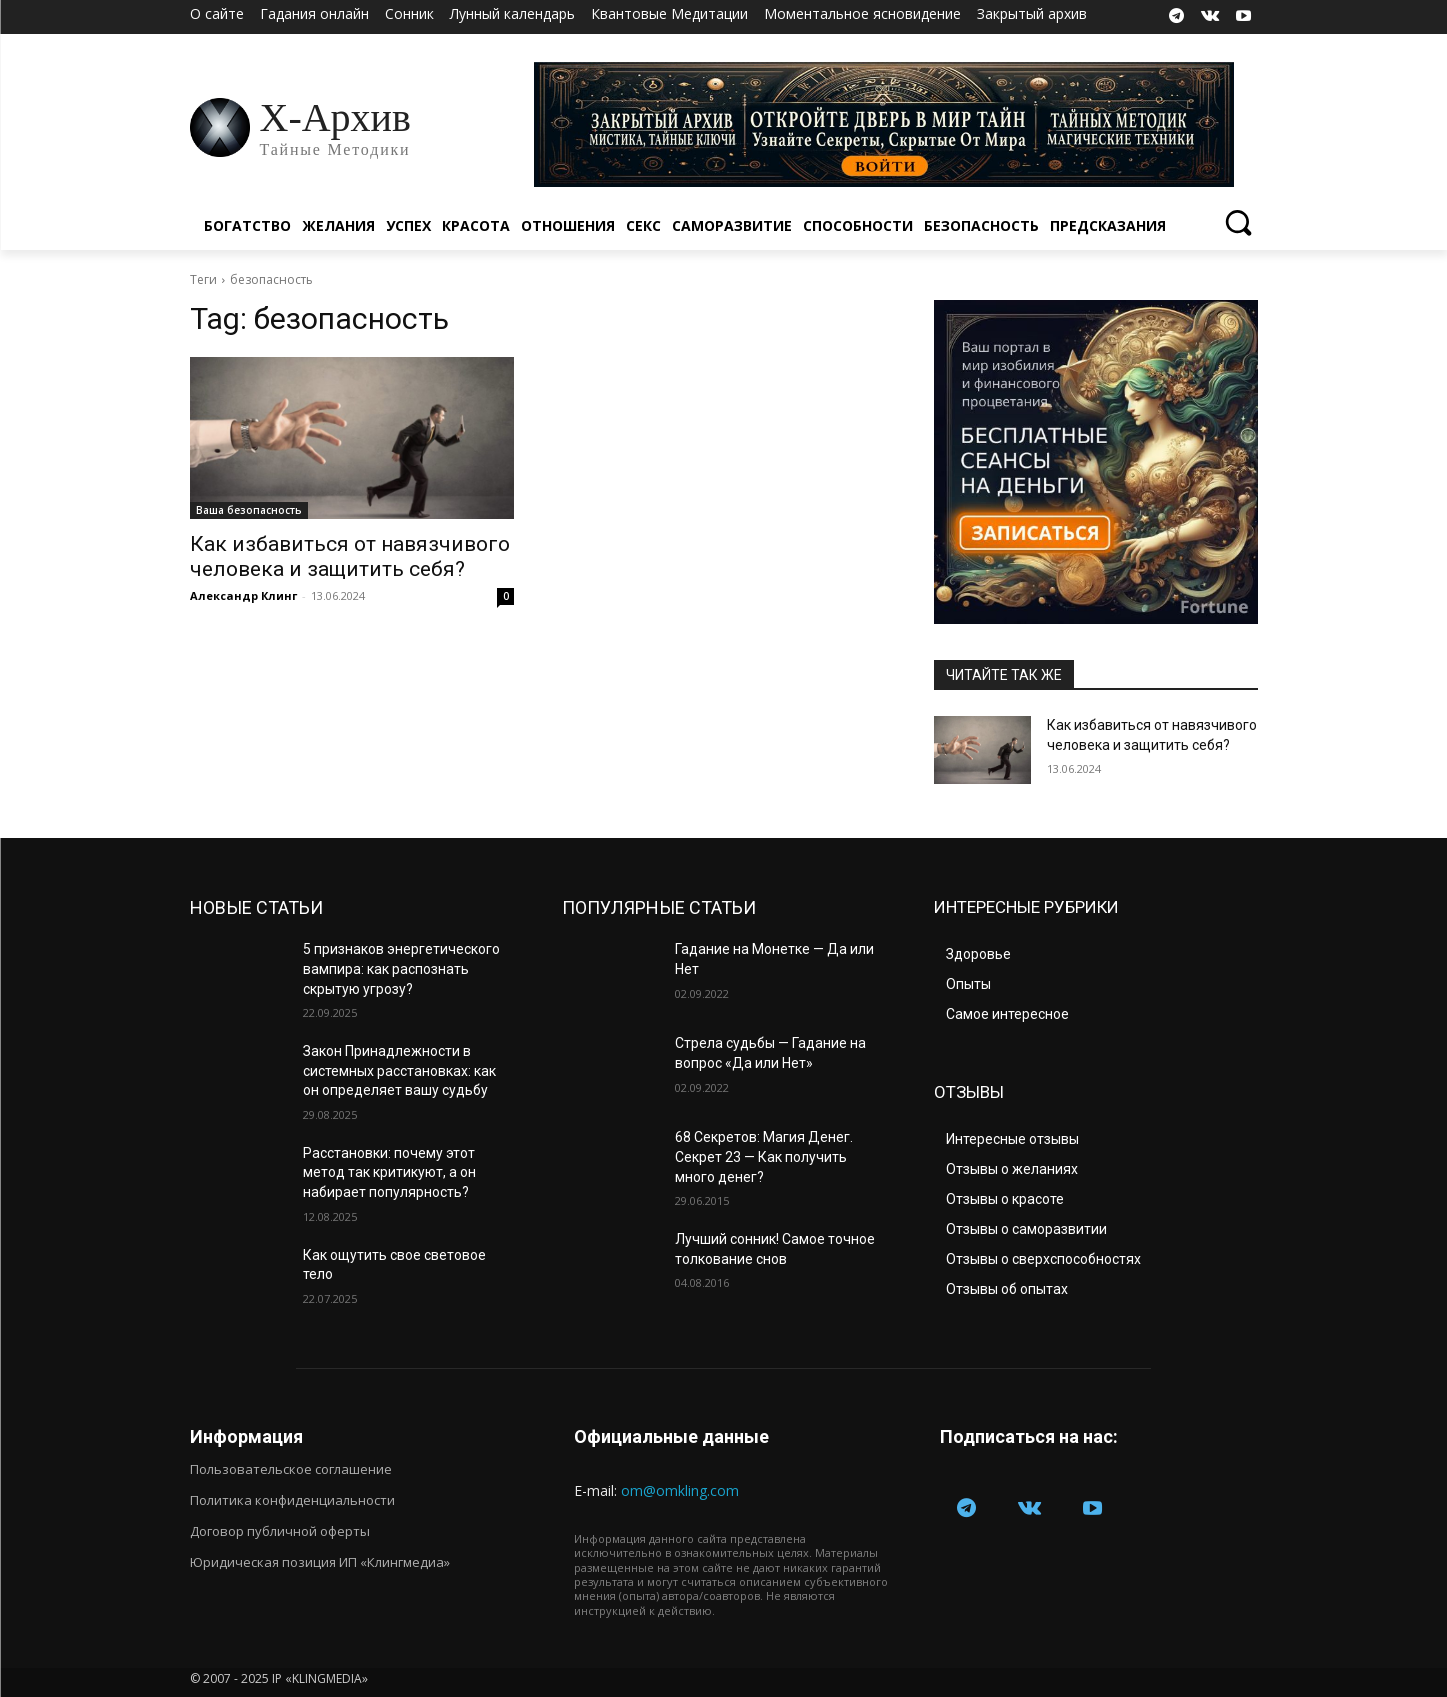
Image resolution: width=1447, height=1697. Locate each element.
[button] (1238, 221)
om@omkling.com (680, 1490)
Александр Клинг (243, 595)
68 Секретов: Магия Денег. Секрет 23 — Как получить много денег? (764, 1156)
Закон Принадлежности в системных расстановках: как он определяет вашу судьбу (399, 1070)
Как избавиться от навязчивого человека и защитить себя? (350, 556)
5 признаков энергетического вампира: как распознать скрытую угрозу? (401, 968)
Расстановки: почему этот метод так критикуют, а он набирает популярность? (389, 1172)
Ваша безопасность (249, 510)
